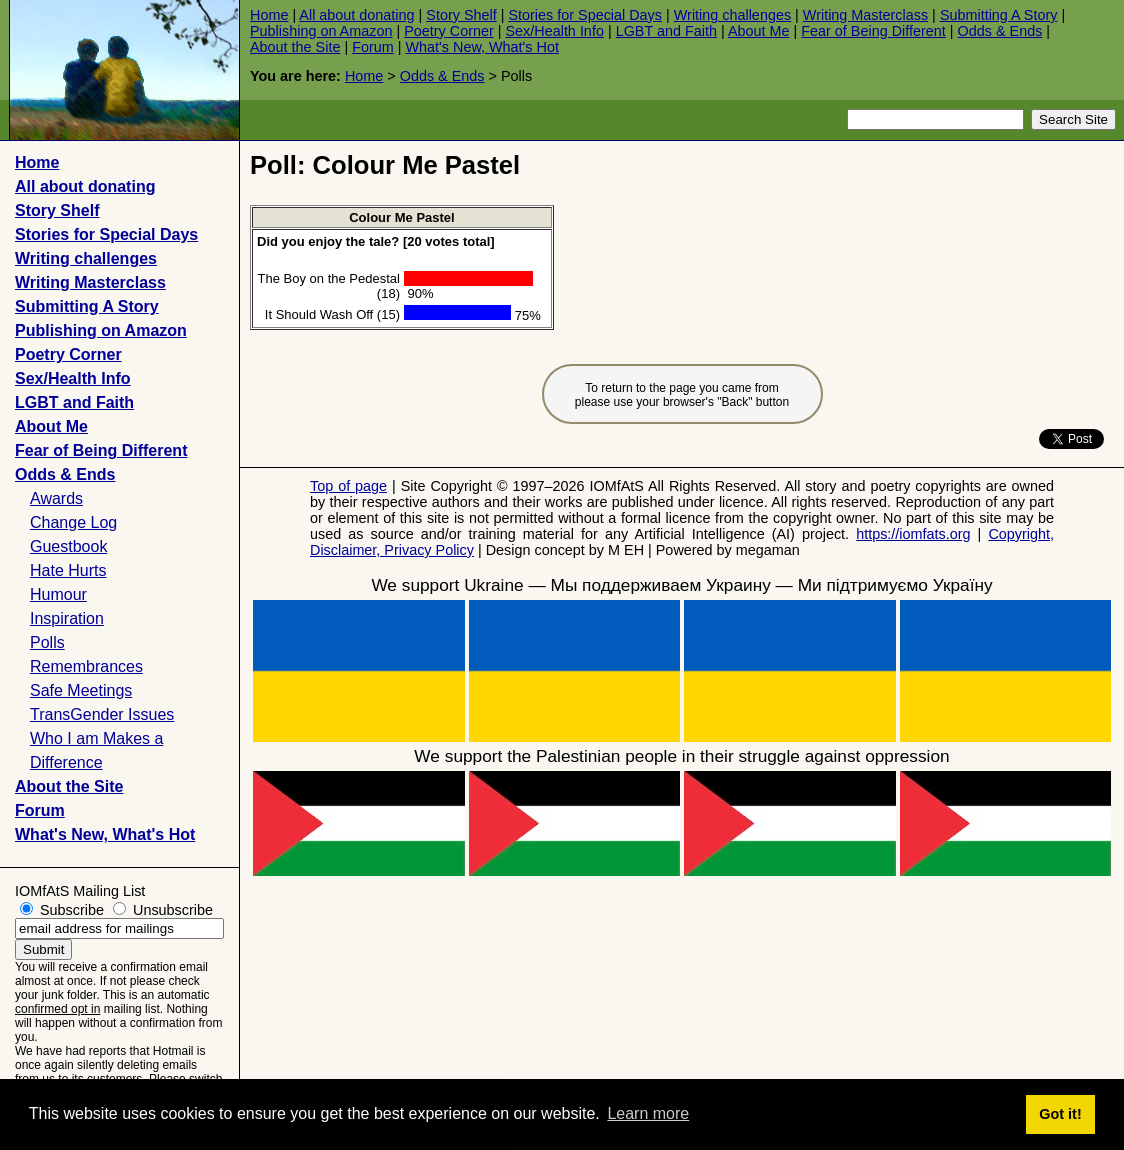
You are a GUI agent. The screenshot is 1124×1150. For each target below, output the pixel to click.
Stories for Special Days (585, 15)
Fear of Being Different (873, 31)
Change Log (73, 522)
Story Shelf (461, 15)
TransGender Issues (102, 714)
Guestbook (68, 546)
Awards (56, 498)
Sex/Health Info (554, 31)
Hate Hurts (68, 570)
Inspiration (67, 618)
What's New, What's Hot (481, 47)
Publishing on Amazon (321, 31)
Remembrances (86, 666)
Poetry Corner (449, 31)
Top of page (348, 486)
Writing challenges (732, 15)
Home (269, 15)
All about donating (356, 15)
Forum (373, 47)
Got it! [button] (1060, 1114)
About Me (759, 31)
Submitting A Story (999, 15)
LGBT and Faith (666, 31)
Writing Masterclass (865, 15)
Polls (47, 642)
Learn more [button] (648, 1113)
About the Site (295, 47)
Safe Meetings (81, 690)
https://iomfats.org (913, 534)
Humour (58, 594)
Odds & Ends (1000, 31)
